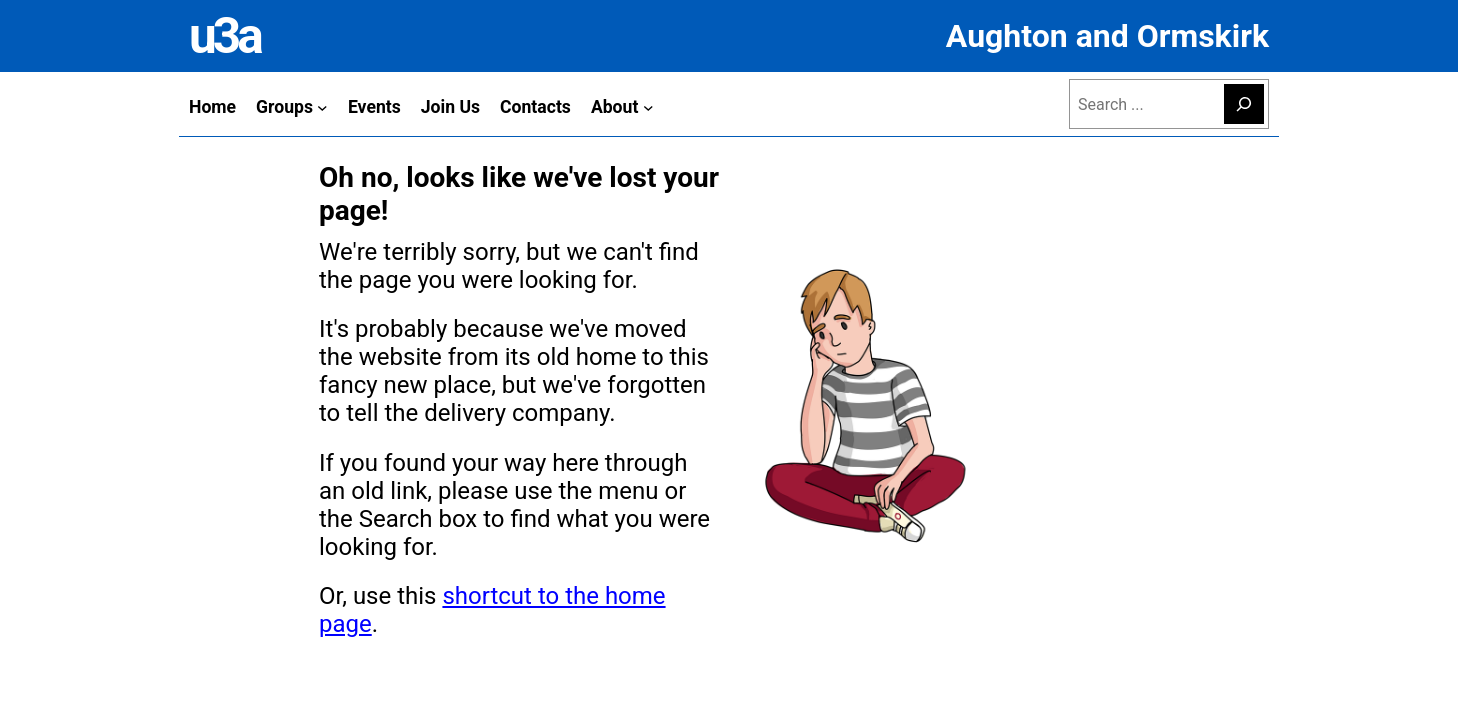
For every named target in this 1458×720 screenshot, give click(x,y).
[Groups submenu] (322, 106)
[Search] (1244, 104)
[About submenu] (648, 106)
